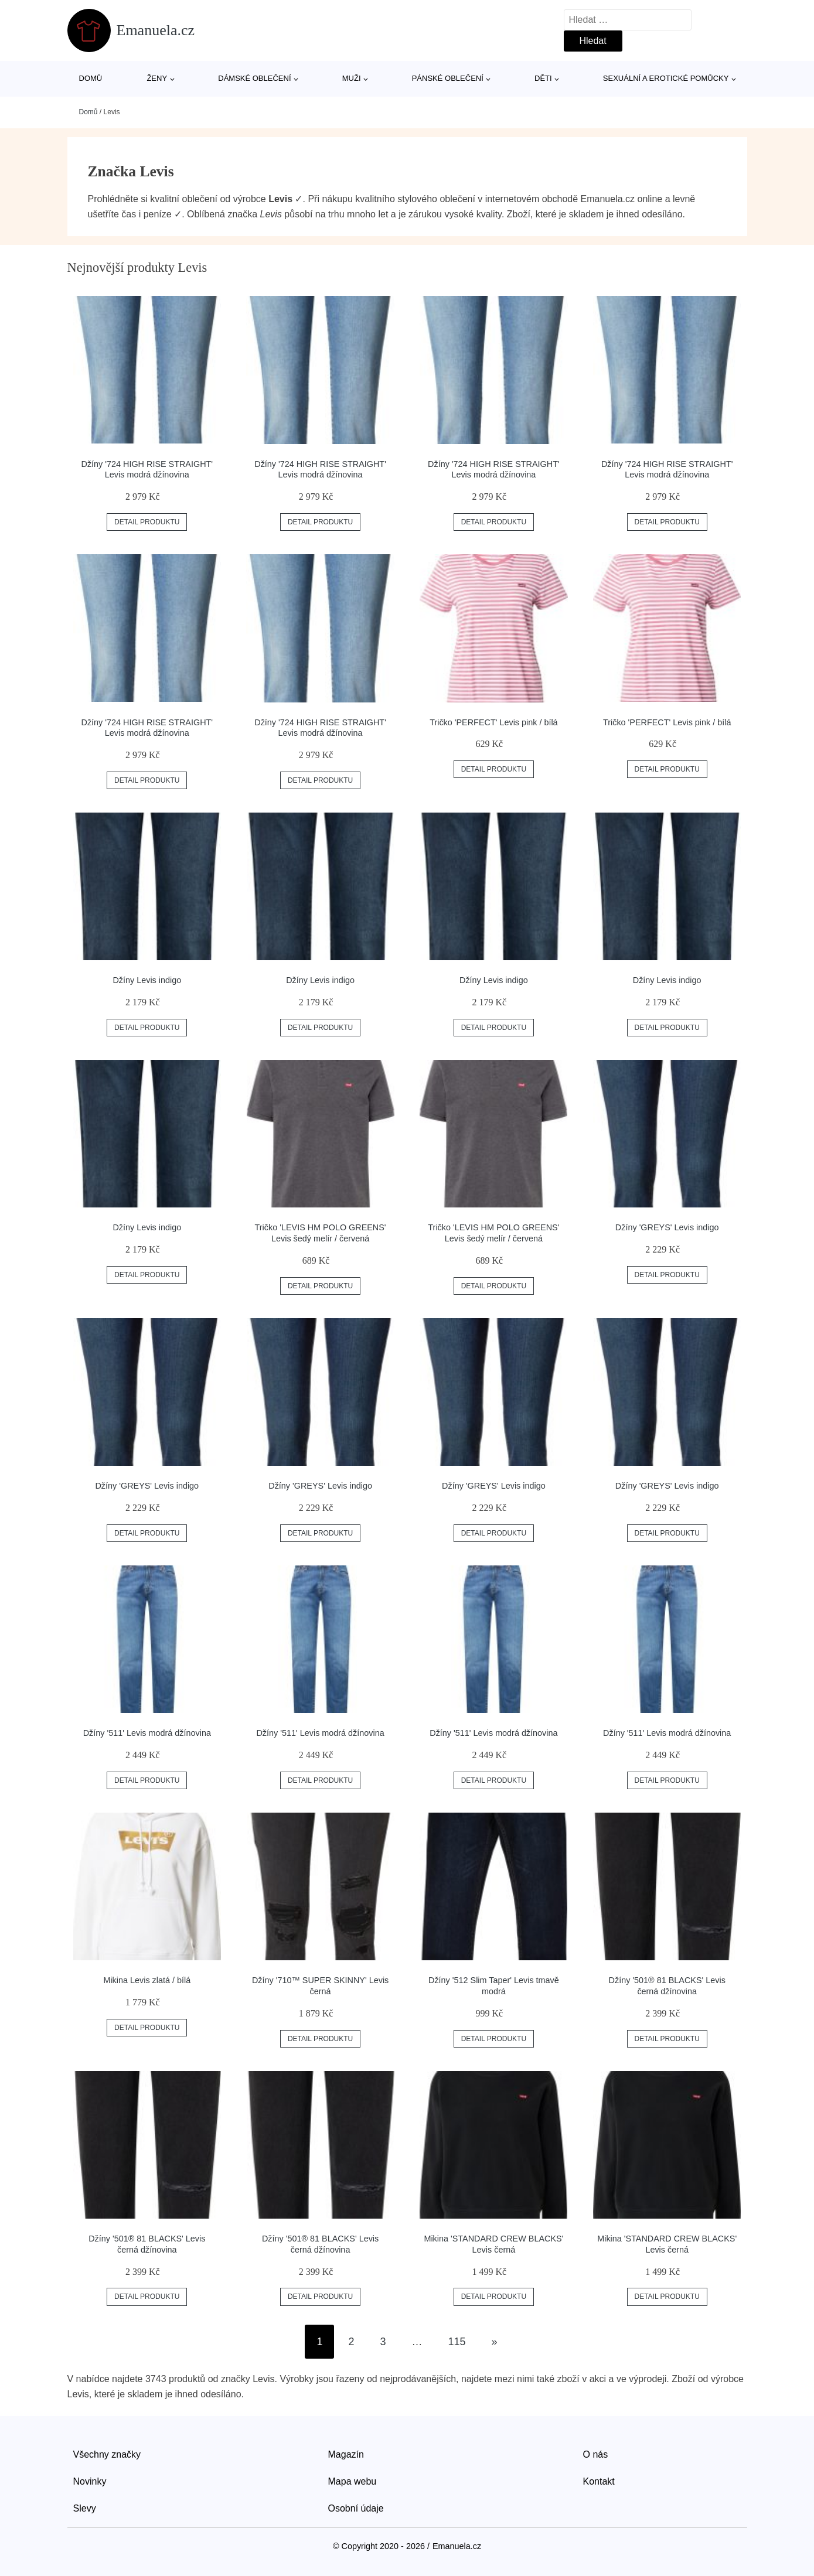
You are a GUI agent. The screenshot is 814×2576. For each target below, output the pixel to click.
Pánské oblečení (447, 78)
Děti (543, 78)
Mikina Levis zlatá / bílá (146, 1980)
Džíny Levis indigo (147, 980)
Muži (351, 78)
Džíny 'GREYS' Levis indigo (667, 1227)
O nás (595, 2454)
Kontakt (599, 2481)
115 (456, 2342)
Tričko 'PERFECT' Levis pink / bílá (493, 722)
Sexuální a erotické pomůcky (666, 78)
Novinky (90, 2481)
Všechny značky (107, 2454)
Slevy (84, 2508)
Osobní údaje (356, 2508)
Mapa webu (352, 2481)
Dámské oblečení (254, 78)
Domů (91, 78)
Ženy (157, 78)
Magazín (346, 2454)
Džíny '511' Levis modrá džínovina (147, 1733)
